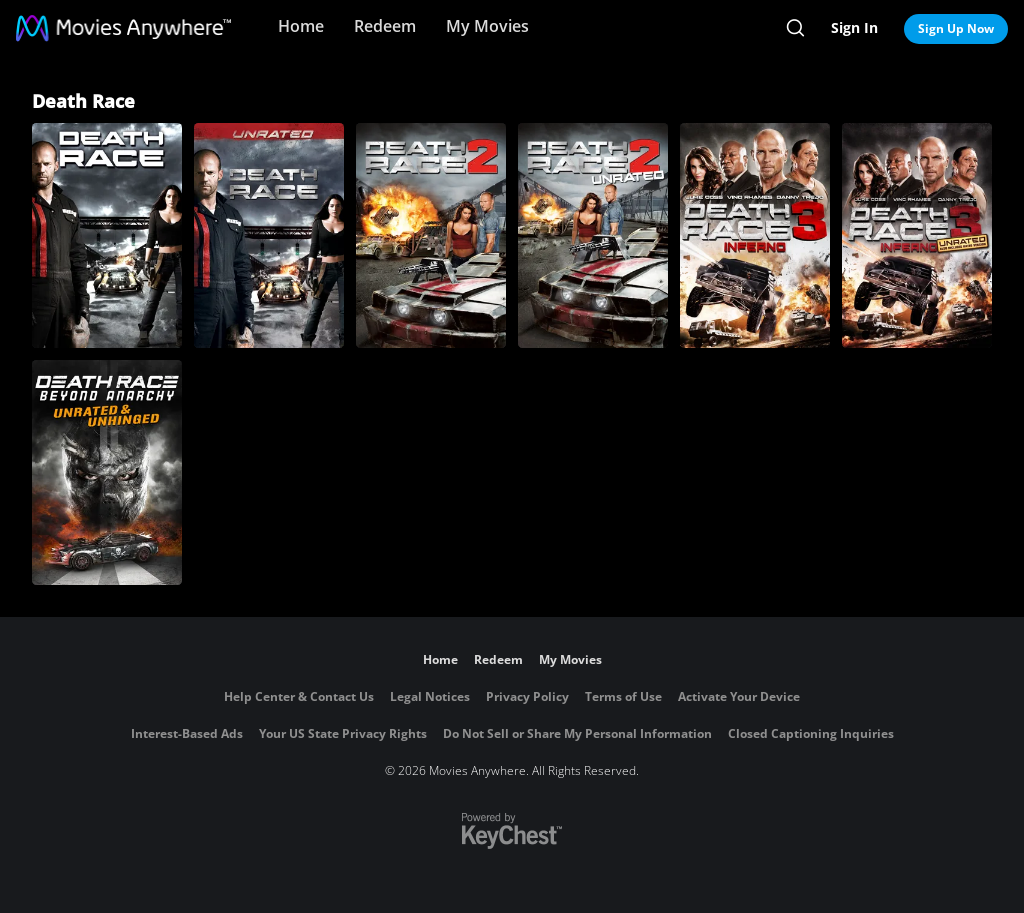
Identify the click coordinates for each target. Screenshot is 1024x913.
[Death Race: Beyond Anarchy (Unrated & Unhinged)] (107, 472)
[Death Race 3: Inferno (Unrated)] (917, 235)
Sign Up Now (956, 28)
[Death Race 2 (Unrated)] (593, 235)
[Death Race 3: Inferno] (755, 235)
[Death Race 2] (431, 235)
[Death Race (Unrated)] (269, 235)
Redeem (385, 26)
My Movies (487, 26)
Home (301, 26)
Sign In (854, 27)
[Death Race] (107, 235)
